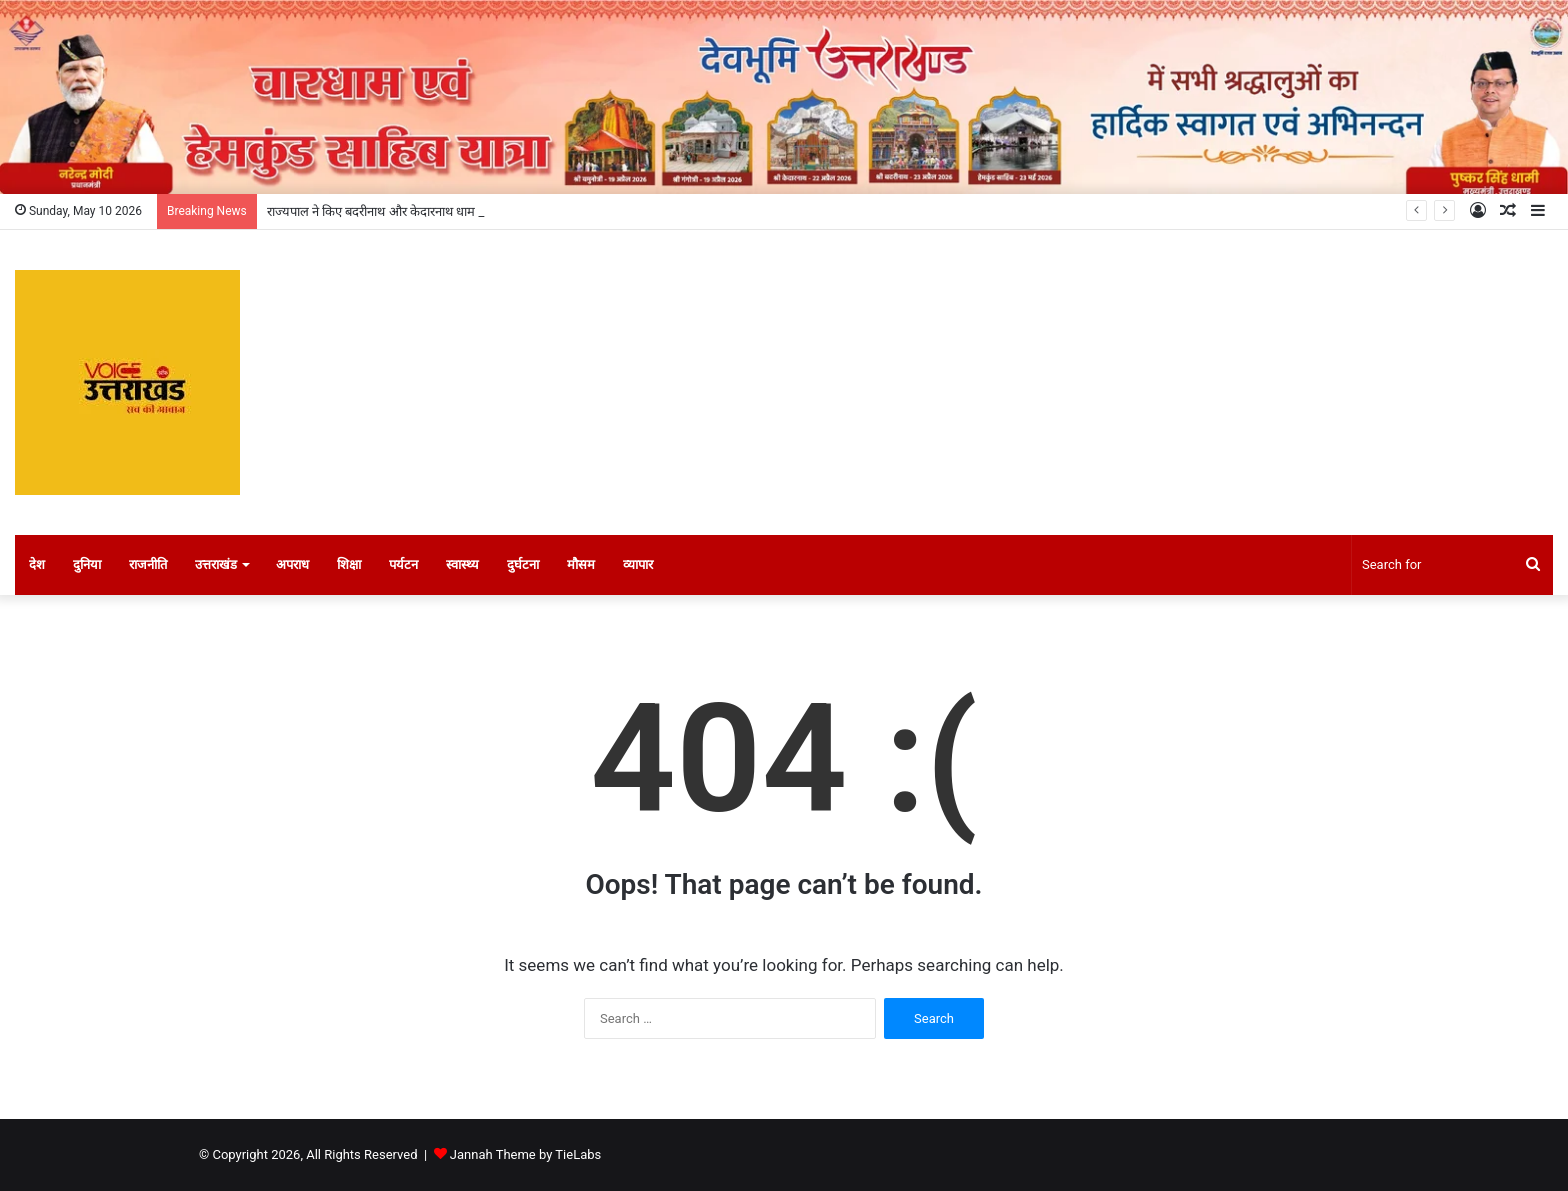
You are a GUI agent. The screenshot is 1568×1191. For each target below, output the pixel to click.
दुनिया (87, 564)
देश (37, 564)
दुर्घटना (523, 564)
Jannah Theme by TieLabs (525, 1154)
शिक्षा (349, 564)
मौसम (581, 564)
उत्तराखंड (216, 564)
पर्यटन (403, 564)
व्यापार (638, 564)
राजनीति (148, 564)
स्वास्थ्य (462, 564)
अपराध (292, 564)
